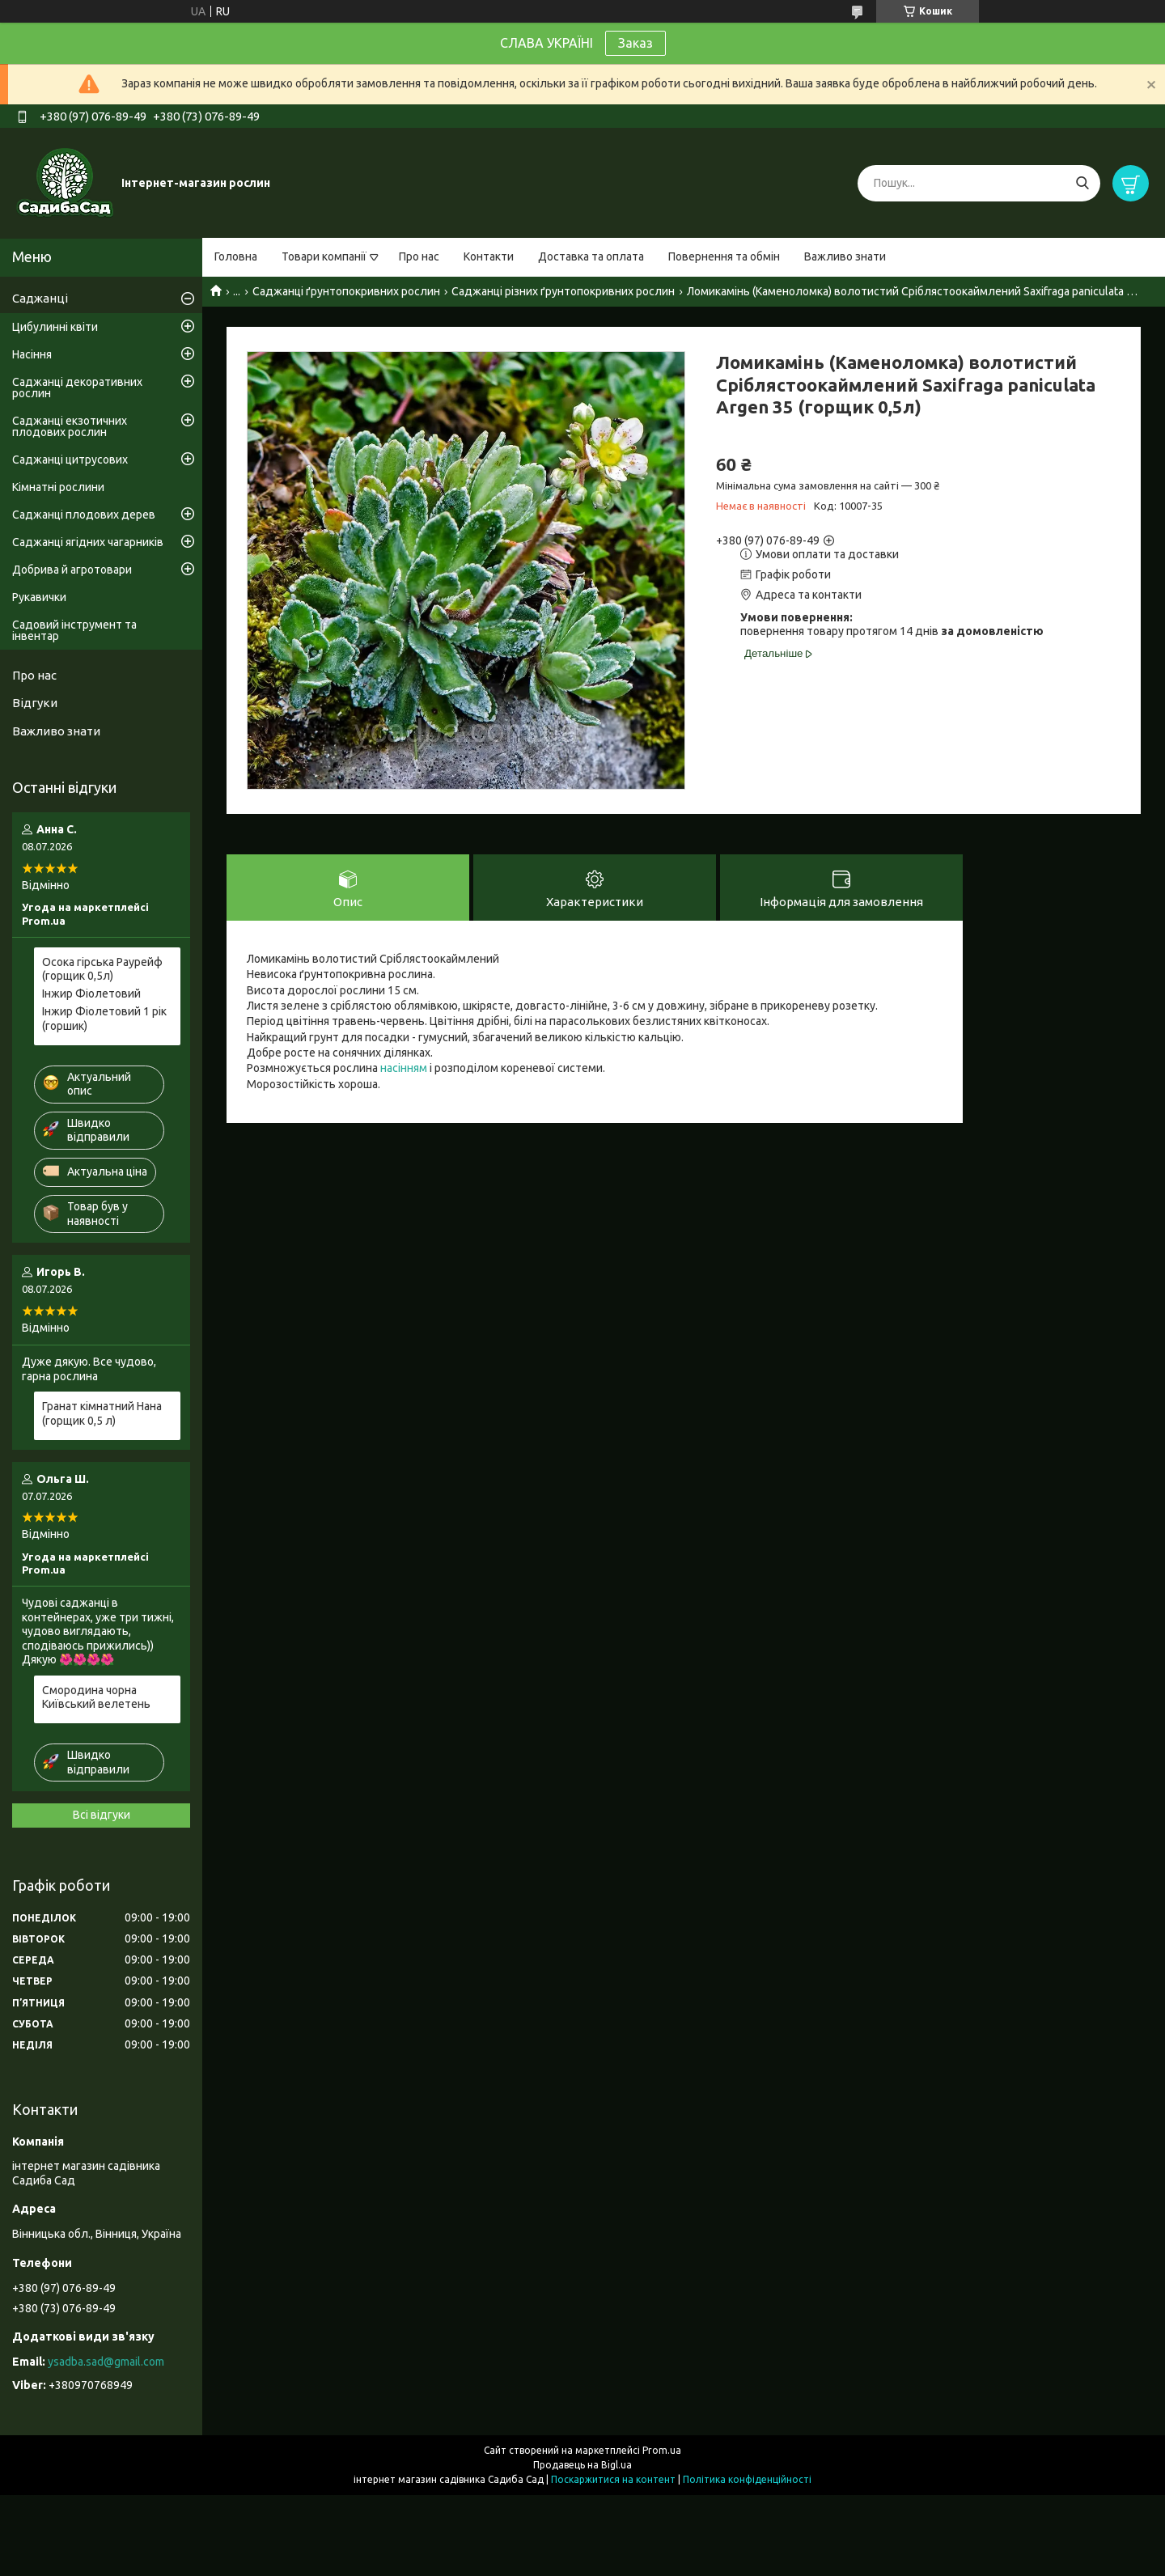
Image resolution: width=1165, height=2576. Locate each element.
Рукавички (39, 597)
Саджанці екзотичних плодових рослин (69, 426)
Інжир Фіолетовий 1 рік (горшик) (104, 1018)
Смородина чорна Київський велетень (96, 1697)
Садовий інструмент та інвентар (74, 630)
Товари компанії (324, 256)
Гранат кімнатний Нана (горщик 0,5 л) (102, 1413)
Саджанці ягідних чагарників (87, 542)
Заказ (635, 43)
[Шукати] (1082, 183)
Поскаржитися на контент (613, 2479)
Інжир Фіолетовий (91, 993)
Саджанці (40, 298)
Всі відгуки (101, 1814)
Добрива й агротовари (72, 569)
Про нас (419, 256)
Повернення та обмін (724, 256)
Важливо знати (845, 256)
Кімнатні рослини (58, 487)
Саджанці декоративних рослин (77, 387)
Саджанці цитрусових (70, 459)
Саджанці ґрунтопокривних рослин (346, 291)
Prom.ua (661, 2450)
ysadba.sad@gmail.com (106, 2361)
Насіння (32, 354)
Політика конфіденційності (747, 2479)
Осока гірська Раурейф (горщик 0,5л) (102, 969)
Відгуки (34, 703)
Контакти (489, 256)
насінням (403, 1067)
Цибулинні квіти (55, 326)
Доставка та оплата (591, 256)
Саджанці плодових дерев (83, 514)
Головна (235, 256)
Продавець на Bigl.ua (582, 2464)
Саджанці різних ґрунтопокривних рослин (563, 291)
